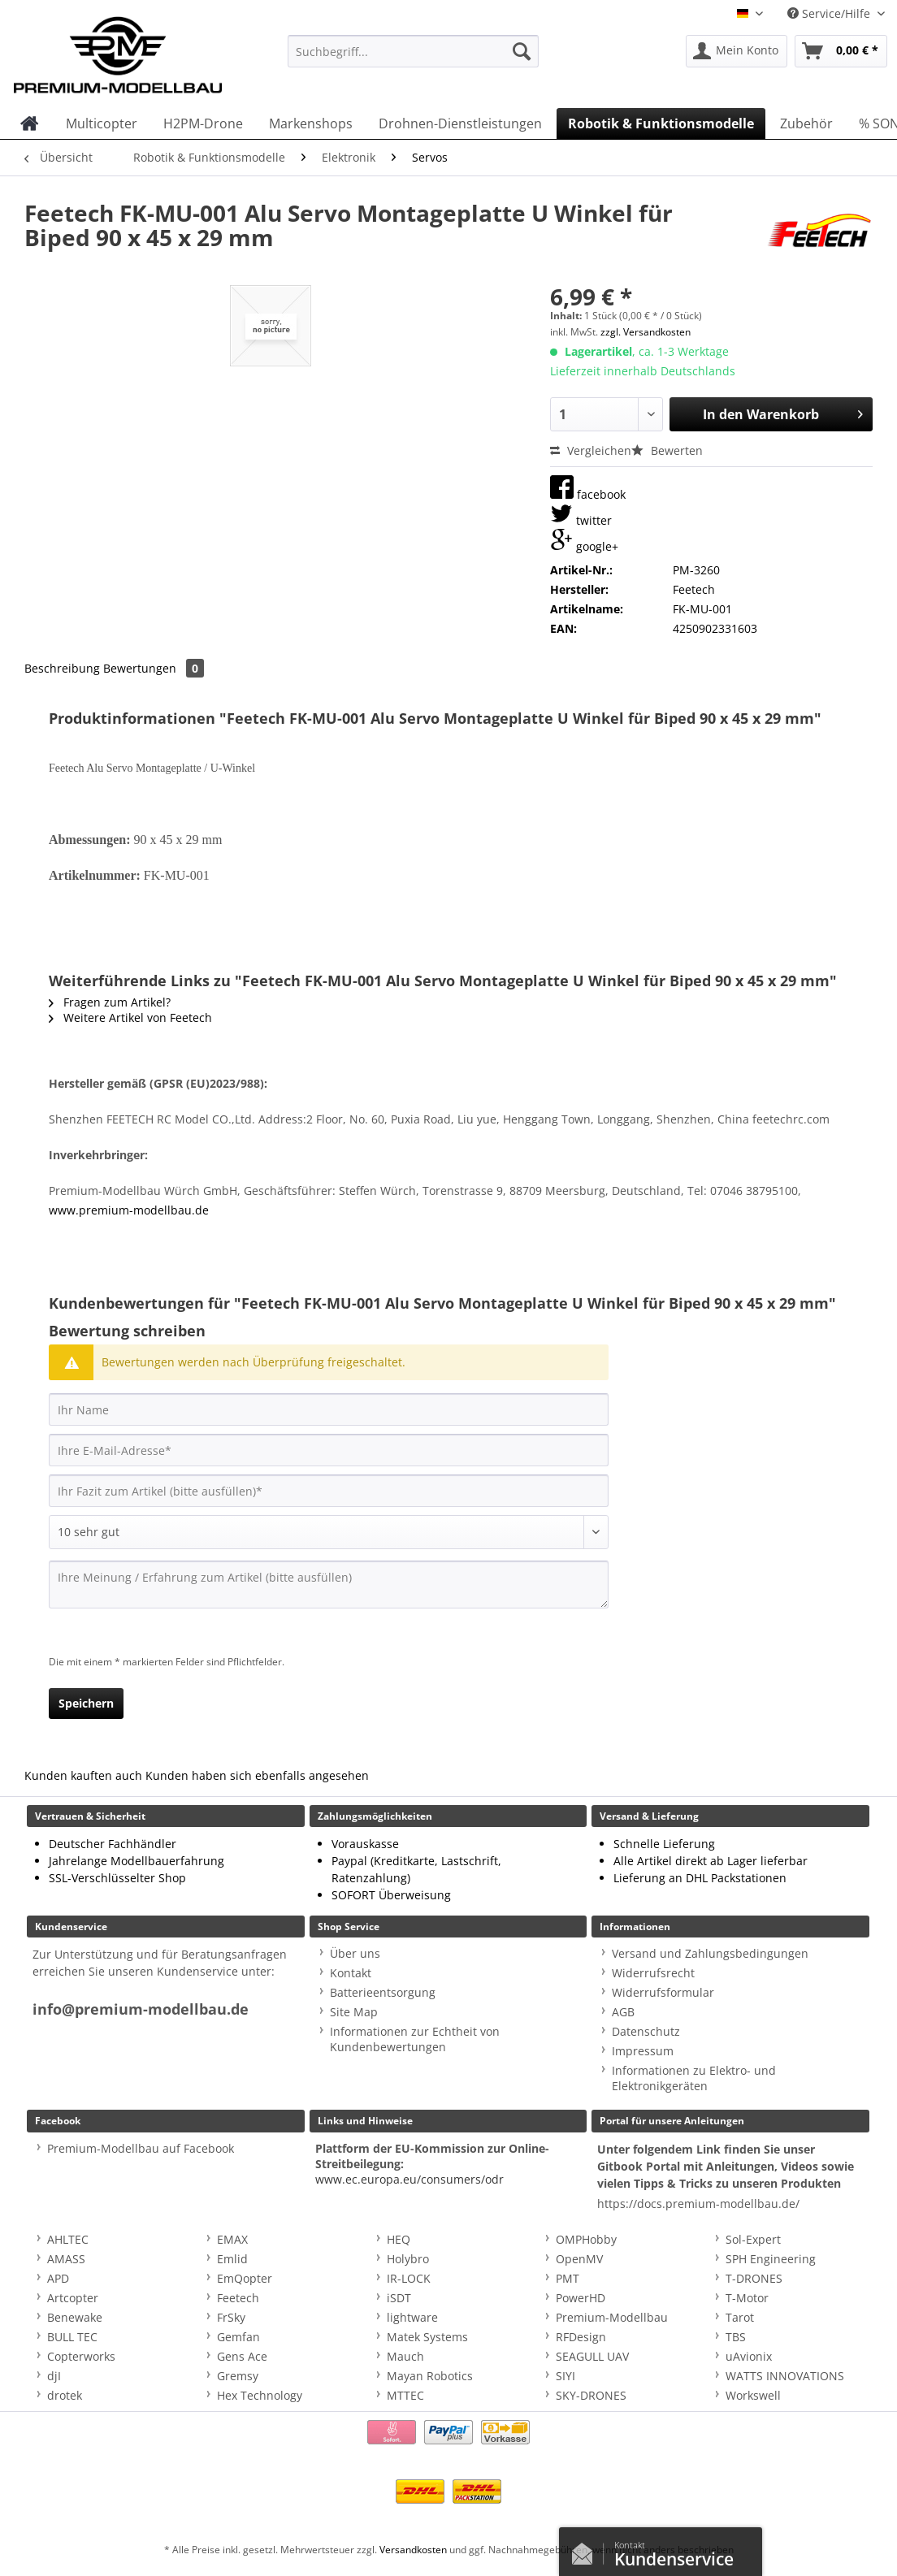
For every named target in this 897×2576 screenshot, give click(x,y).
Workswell (753, 2395)
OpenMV (579, 2258)
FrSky (231, 2317)
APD (58, 2278)
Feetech (238, 2297)
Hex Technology (259, 2395)
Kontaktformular (586, 2550)
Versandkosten (413, 2550)
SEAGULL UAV (592, 2356)
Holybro (408, 2258)
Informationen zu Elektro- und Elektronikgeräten (694, 2078)
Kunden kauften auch (83, 1775)
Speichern (86, 1703)
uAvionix (749, 2356)
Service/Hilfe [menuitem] (830, 13)
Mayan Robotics (430, 2375)
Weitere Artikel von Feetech (130, 1017)
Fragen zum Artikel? (110, 1002)
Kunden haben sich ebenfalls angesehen (257, 1775)
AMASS (66, 2258)
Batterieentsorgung (383, 1992)
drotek (64, 2395)
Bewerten (667, 450)
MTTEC (405, 2395)
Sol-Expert (753, 2239)
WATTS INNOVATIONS (785, 2375)
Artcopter (72, 2297)
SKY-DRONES (591, 2395)
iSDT (399, 2297)
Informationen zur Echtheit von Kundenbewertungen (415, 2039)
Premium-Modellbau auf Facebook (140, 2148)
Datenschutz (646, 2031)
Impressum (643, 2051)
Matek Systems (427, 2336)
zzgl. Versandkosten (645, 332)
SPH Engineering (771, 2258)
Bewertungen (153, 668)
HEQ (398, 2239)
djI (54, 2375)
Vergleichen (590, 450)
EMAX (232, 2239)
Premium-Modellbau (612, 2317)
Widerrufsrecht (653, 1973)
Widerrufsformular (663, 1992)
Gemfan (238, 2336)
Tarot (740, 2317)
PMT (567, 2278)
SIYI (565, 2375)
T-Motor (747, 2297)
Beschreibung (62, 668)
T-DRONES (754, 2278)
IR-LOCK (409, 2278)
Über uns (355, 1953)
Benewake (74, 2317)
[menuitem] (413, 59)
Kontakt (350, 1973)
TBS (736, 2336)
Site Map (354, 2012)
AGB (623, 2012)
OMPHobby (586, 2239)
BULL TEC (72, 2336)
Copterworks (81, 2356)
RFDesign (581, 2336)
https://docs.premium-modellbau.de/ (698, 2203)
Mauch (405, 2356)
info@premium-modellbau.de (140, 2009)
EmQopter (244, 2278)
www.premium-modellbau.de (129, 1210)
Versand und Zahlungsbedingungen (710, 1953)
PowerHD (580, 2297)
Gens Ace (242, 2356)
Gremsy (237, 2375)
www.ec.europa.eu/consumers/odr (409, 2179)
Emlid (232, 2258)
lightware (412, 2317)
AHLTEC (68, 2239)
